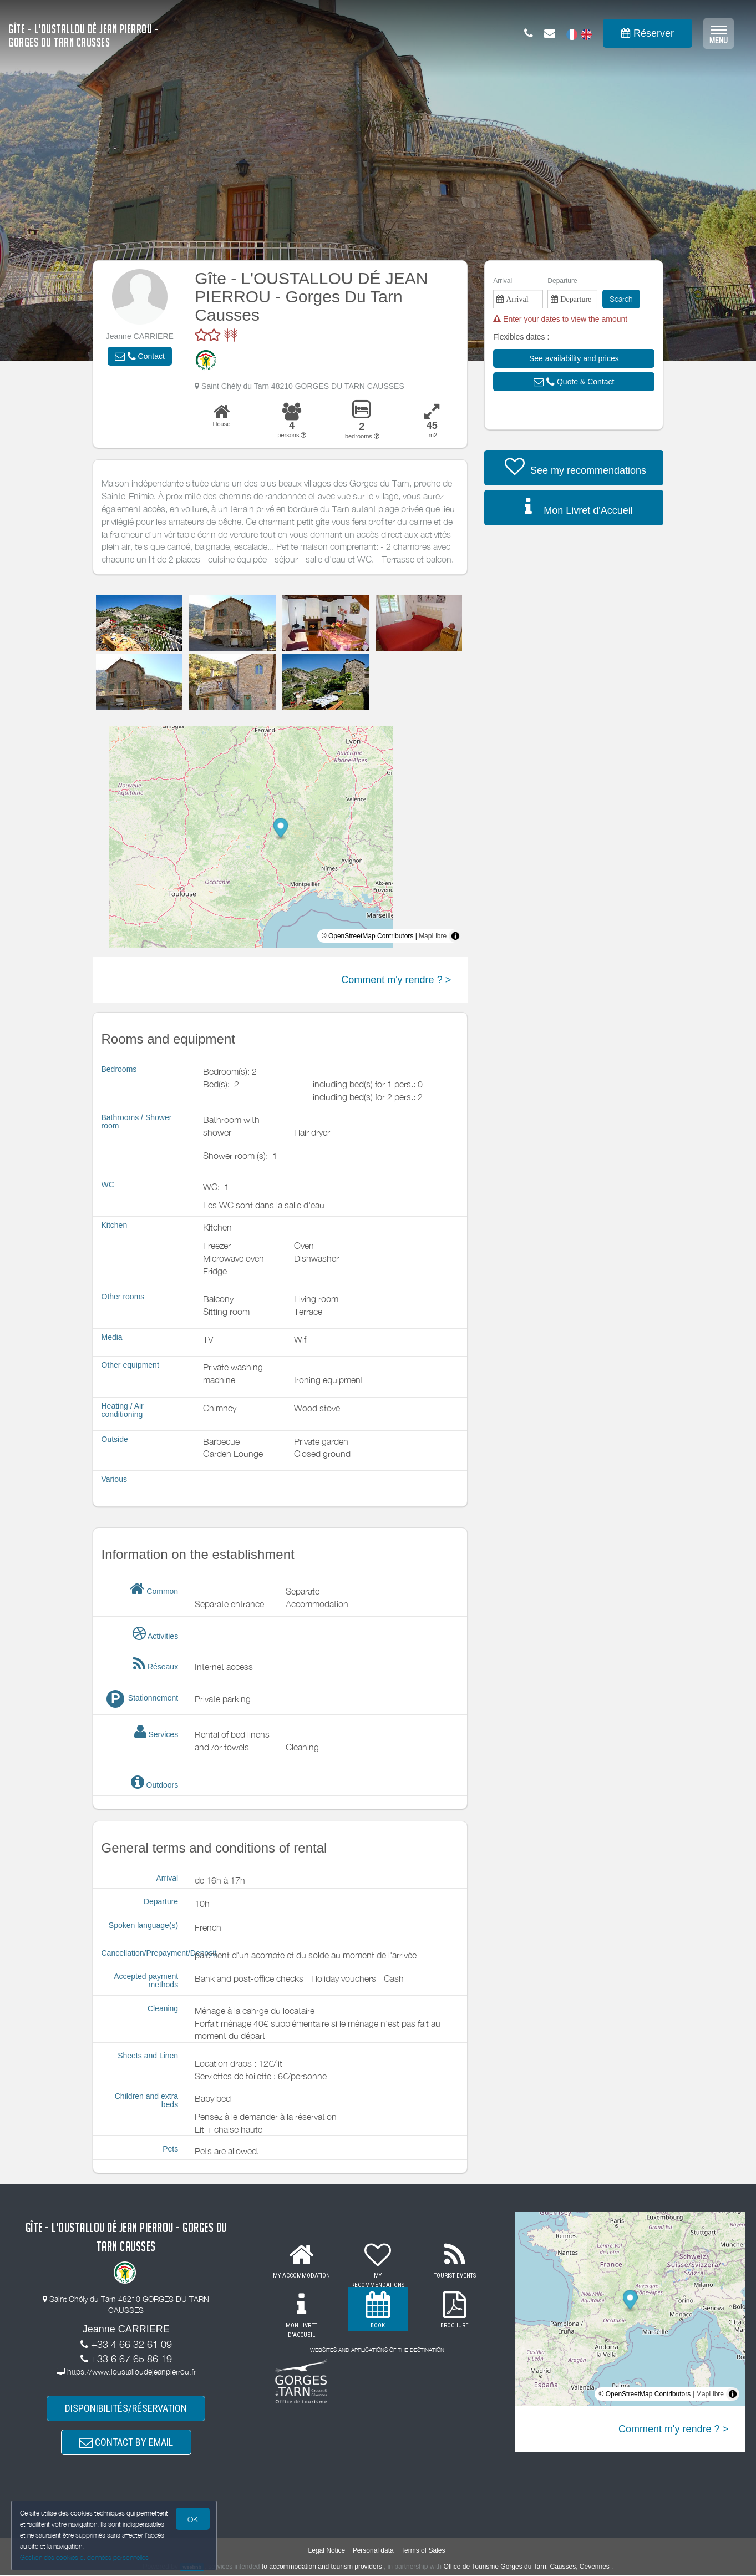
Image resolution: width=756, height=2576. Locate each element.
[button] (140, 356)
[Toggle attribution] (455, 936)
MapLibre (433, 936)
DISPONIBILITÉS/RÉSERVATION (126, 2409)
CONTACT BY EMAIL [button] (126, 2443)
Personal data (373, 2551)
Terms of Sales (423, 2551)
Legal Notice (327, 2551)
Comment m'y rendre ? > (396, 979)
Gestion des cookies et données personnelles (84, 2557)
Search (621, 298)
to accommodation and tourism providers (322, 2568)
